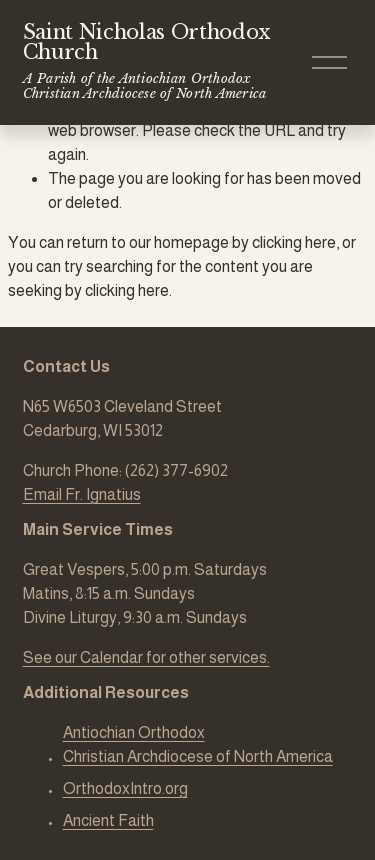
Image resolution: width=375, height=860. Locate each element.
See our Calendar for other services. (146, 657)
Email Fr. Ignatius (82, 494)
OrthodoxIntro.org (125, 788)
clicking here (294, 242)
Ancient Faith (108, 820)
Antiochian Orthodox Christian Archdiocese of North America (198, 744)
